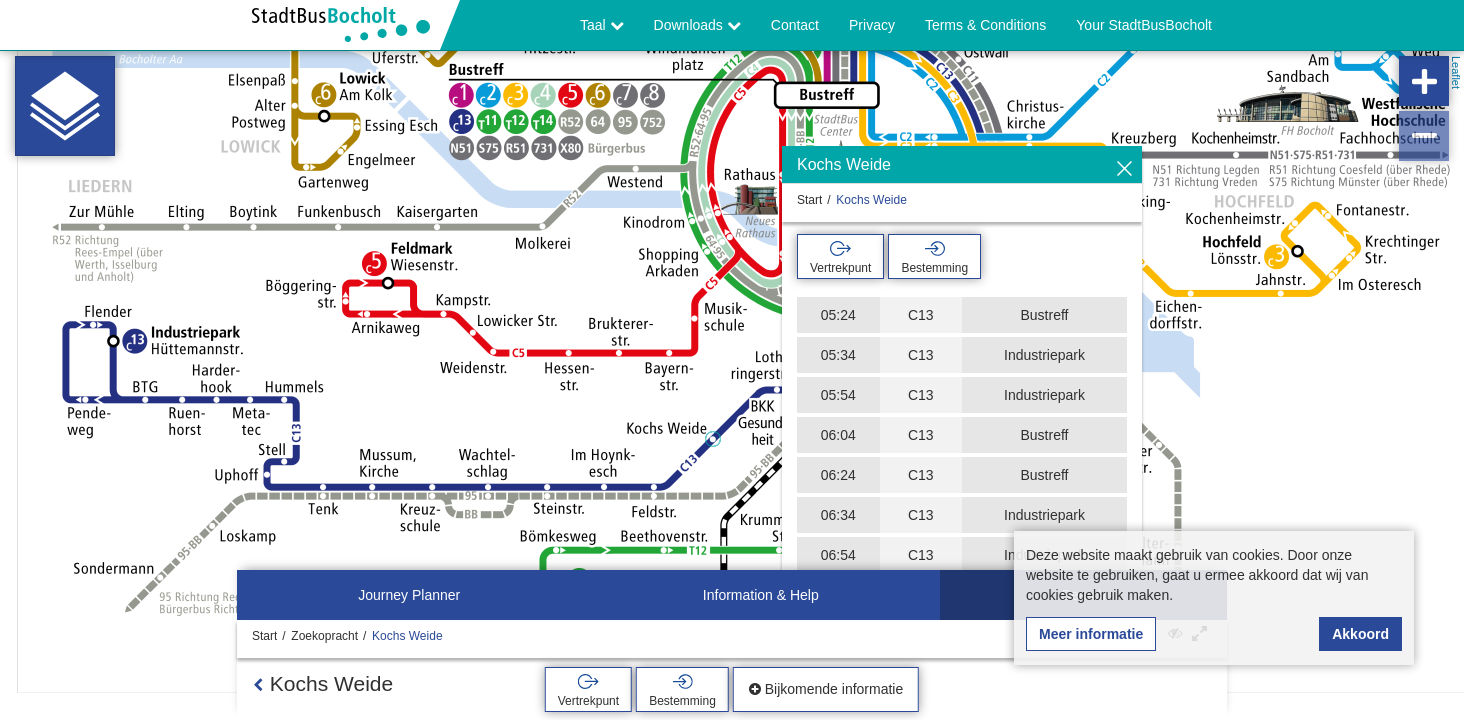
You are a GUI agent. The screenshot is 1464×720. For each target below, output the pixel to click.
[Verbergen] (1124, 169)
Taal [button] (602, 25)
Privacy (872, 25)
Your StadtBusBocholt (1144, 25)
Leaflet (1456, 72)
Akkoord (1360, 634)
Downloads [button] (697, 25)
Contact (795, 25)
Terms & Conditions (985, 25)
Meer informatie (1091, 634)
